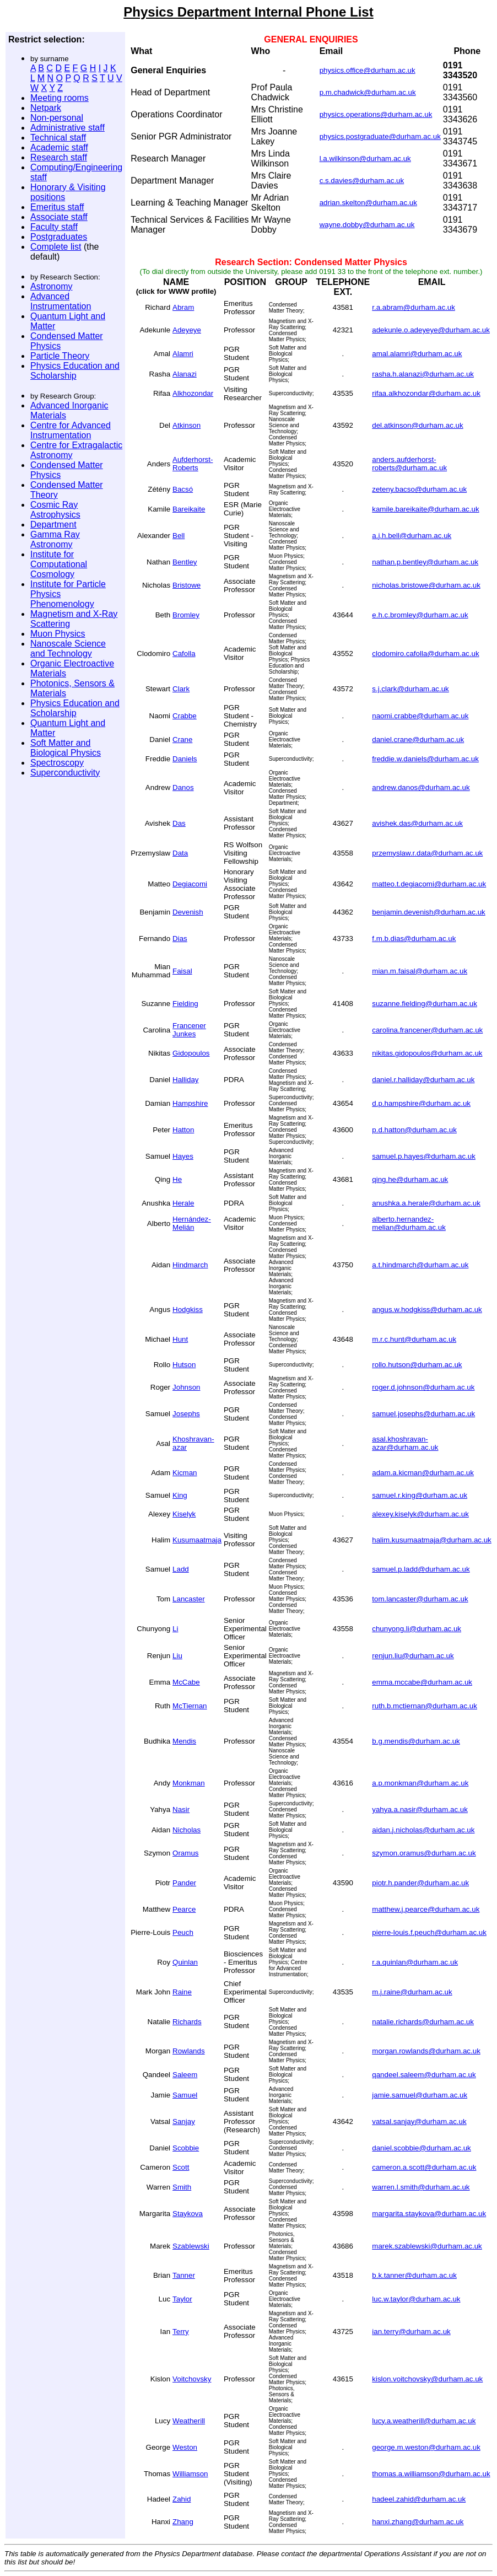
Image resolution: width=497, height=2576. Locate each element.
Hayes (182, 1156)
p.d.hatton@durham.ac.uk (414, 1130)
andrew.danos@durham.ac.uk (420, 787)
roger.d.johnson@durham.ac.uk (423, 1387)
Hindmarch (190, 1265)
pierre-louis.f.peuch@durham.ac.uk (429, 1932)
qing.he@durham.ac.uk (410, 1179)
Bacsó (182, 489)
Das (179, 823)
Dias (179, 938)
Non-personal (56, 117)
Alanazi (184, 374)
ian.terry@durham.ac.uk (411, 2331)
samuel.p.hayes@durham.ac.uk (424, 1156)
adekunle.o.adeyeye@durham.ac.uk (431, 330)
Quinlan (185, 1962)
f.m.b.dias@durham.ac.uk (414, 938)
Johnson (186, 1387)
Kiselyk (184, 1514)
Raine (182, 1992)
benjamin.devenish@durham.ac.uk (428, 912)
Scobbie (185, 2148)
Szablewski (190, 2246)
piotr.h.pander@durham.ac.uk (420, 1883)
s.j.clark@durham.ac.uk (410, 689)
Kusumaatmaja (197, 1540)
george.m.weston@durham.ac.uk (426, 2447)
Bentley (184, 562)
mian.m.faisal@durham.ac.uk (419, 971)
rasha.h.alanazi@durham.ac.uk (423, 374)
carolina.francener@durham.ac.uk (427, 1030)
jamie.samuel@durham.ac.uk (419, 2095)
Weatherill (188, 2421)
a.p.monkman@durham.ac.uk (420, 1783)
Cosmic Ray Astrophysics (55, 509)
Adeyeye (186, 330)
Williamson (190, 2474)
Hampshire (190, 1103)
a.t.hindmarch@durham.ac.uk (420, 1265)
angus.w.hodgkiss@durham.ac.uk (427, 1309)
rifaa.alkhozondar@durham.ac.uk (426, 393)
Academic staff (59, 147)
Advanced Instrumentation (60, 301)
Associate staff (59, 217)
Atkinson (186, 425)
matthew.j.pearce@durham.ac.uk (425, 1909)
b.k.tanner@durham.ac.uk (414, 2275)
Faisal (182, 971)
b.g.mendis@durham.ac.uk (416, 1741)
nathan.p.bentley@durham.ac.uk (425, 562)
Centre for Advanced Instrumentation (70, 430)
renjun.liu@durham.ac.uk (412, 1656)
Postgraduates (58, 236)
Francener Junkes (189, 1029)
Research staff (58, 157)
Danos (183, 787)
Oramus (185, 1853)
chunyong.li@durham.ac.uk (416, 1629)
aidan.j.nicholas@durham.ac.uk (423, 1830)
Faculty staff (54, 227)
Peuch (182, 1932)
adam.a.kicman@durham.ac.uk (423, 1473)
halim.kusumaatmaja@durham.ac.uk (431, 1540)
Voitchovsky (191, 2379)
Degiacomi (189, 884)
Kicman (184, 1473)
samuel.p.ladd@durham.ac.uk (420, 1569)
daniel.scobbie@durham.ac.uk (421, 2148)
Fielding (185, 1003)
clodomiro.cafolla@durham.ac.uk (425, 653)
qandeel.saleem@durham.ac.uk (424, 2075)
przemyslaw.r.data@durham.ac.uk (427, 853)
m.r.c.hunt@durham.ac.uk (414, 1339)
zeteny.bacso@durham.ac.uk (419, 489)
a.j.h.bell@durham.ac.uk (411, 535)
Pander (184, 1883)
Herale (183, 1203)
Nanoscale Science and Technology (68, 648)
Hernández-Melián (191, 1223)
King (179, 1495)
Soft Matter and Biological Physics (65, 747)
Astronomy (51, 286)
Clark (181, 689)
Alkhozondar (192, 393)
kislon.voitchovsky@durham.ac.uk (427, 2379)
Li (175, 1629)
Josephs (186, 1414)
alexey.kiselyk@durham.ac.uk (420, 1514)
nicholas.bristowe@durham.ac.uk (426, 585)
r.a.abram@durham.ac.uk (413, 307)
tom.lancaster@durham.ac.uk (420, 1599)
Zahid (181, 2499)
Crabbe (184, 716)
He (177, 1179)
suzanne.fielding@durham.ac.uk (424, 1003)
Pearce (184, 1909)
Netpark (45, 107)
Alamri (182, 353)
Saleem (184, 2075)
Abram (183, 307)
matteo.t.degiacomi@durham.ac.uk (429, 884)
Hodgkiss (187, 1309)
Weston (184, 2447)
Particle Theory (59, 356)
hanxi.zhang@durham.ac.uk (417, 2522)
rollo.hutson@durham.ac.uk (417, 1364)
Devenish (187, 912)
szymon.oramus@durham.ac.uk (424, 1853)
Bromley (185, 615)
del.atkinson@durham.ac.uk (417, 425)
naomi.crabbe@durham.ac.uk (420, 716)
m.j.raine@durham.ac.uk (412, 1992)
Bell (178, 535)
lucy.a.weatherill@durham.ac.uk (424, 2421)
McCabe (186, 1682)
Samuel (184, 2095)
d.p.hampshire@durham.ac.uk (421, 1103)
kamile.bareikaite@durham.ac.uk (425, 509)
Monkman (188, 1783)
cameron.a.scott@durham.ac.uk (424, 2167)
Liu (177, 1656)
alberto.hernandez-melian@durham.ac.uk (409, 1223)
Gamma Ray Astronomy (55, 539)
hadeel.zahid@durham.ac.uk (419, 2499)
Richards (187, 2022)
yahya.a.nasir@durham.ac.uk (420, 1809)
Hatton (183, 1130)
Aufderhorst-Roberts (192, 463)
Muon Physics (57, 633)
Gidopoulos (190, 1053)
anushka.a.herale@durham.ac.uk (426, 1203)
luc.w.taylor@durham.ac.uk (416, 2299)
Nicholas (186, 1830)
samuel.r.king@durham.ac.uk (419, 1495)
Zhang (182, 2522)
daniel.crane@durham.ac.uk (418, 739)
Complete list (55, 246)
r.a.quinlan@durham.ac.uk (415, 1962)
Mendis (184, 1741)
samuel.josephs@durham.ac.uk (423, 1414)
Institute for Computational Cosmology (58, 564)
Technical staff (58, 137)
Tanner (183, 2275)
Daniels (184, 759)
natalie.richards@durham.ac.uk (423, 2022)
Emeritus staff (57, 207)
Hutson (184, 1364)
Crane (182, 739)
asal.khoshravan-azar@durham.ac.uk (405, 1443)
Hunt (180, 1339)
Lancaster (188, 1599)
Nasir (181, 1809)
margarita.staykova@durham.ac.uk (429, 2213)
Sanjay (183, 2121)
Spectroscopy (57, 762)
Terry (180, 2331)
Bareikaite (188, 509)
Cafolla (184, 653)
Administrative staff (67, 127)
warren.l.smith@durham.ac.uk (420, 2187)
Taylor (182, 2299)
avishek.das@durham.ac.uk (417, 823)
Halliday (185, 1079)
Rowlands (188, 2051)
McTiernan (189, 1706)
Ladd (180, 1569)
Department (53, 524)
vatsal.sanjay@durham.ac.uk (419, 2121)
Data (180, 853)
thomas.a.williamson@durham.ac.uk (431, 2474)
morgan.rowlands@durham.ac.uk (426, 2051)
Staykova (187, 2213)
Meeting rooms (59, 98)
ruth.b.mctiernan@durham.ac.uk (424, 1706)
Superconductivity (65, 772)
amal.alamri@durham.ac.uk (417, 353)
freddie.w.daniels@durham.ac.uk (425, 759)
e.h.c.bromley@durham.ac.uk (420, 615)
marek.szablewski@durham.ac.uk (427, 2246)
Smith (181, 2187)
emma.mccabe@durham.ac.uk (422, 1682)
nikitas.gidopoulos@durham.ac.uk (427, 1053)
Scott (180, 2167)
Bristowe (186, 585)
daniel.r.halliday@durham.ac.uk (423, 1079)
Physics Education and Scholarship (75, 370)
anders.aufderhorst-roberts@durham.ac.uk (409, 463)
